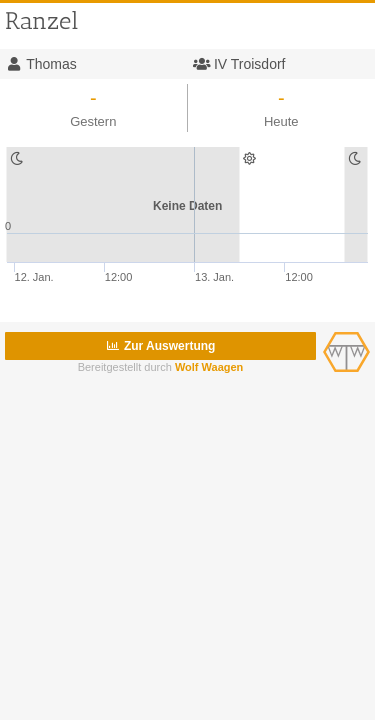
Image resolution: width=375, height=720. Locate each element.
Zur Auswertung (161, 346)
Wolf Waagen (209, 367)
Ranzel (41, 20)
